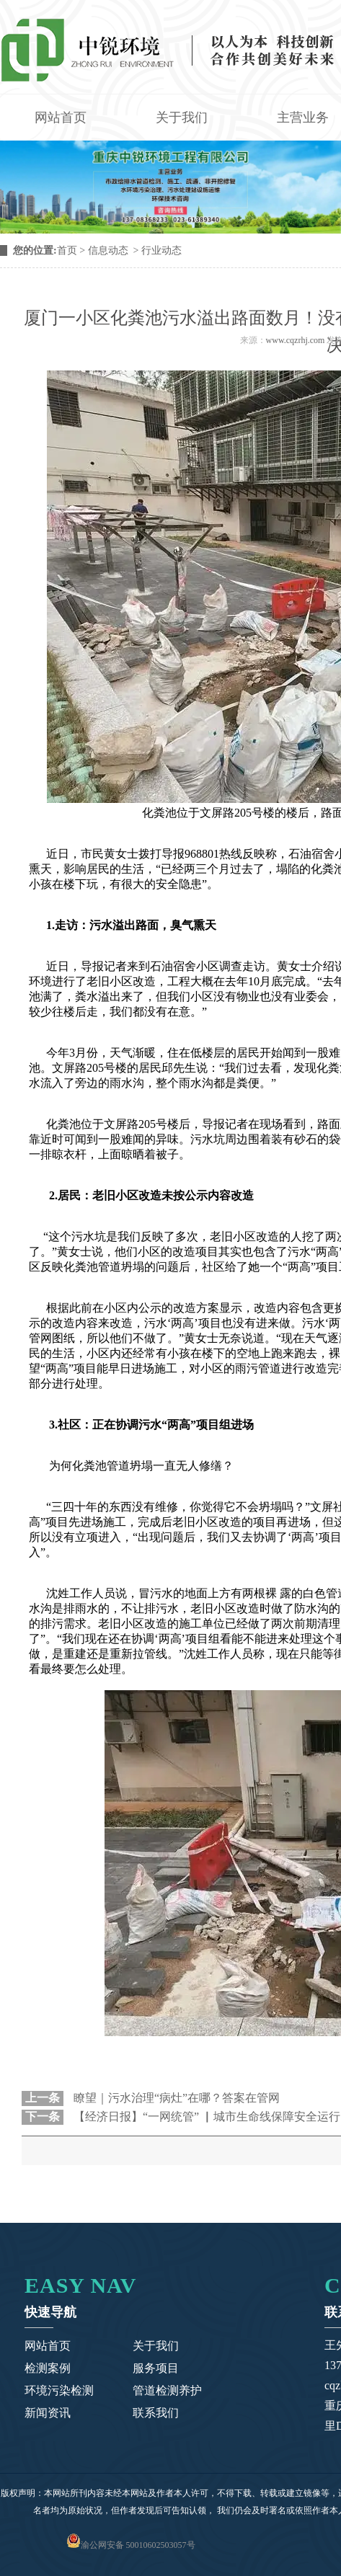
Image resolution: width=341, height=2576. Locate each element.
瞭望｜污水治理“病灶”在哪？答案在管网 (175, 2098)
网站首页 (61, 117)
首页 (67, 250)
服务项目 (156, 2368)
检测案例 (48, 2368)
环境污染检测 (59, 2390)
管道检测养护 (167, 2390)
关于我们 (182, 117)
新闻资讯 (48, 2413)
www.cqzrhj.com (295, 340)
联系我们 (156, 2413)
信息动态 (108, 250)
